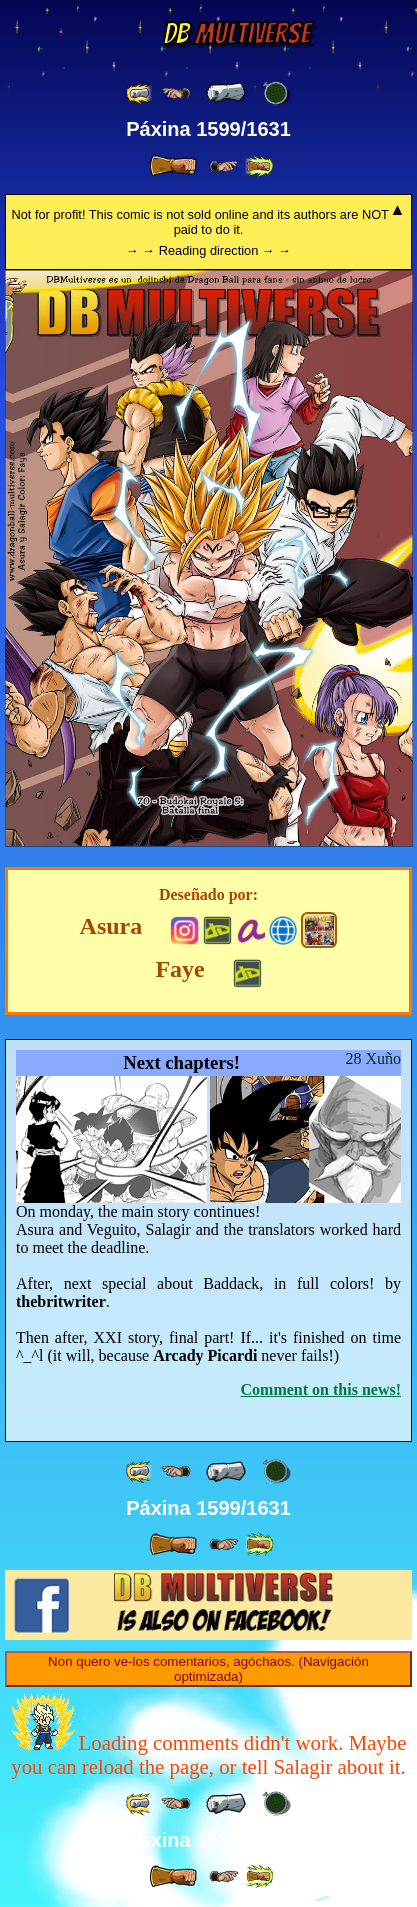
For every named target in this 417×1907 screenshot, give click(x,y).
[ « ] (226, 93)
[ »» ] (259, 166)
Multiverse (236, 33)
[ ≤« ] (176, 93)
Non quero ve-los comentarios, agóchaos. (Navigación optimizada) (208, 1669)
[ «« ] (140, 93)
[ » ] (173, 166)
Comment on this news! (321, 1389)
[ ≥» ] (224, 166)
